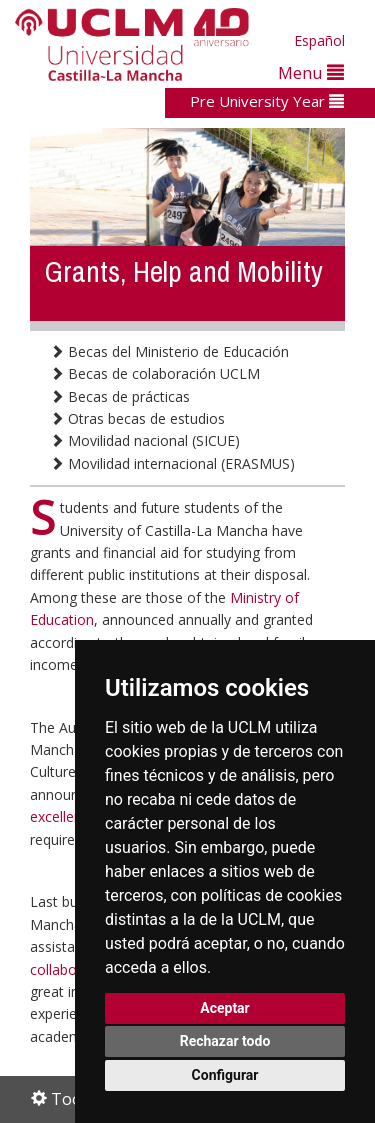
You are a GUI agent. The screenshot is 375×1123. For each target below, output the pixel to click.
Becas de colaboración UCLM (155, 373)
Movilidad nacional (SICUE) (145, 440)
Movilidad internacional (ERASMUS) (172, 463)
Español (319, 40)
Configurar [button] (225, 1075)
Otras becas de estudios (137, 418)
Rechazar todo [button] (225, 1041)
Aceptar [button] (225, 1008)
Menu (311, 72)
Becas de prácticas (120, 396)
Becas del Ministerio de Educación (169, 351)
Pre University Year (267, 101)
